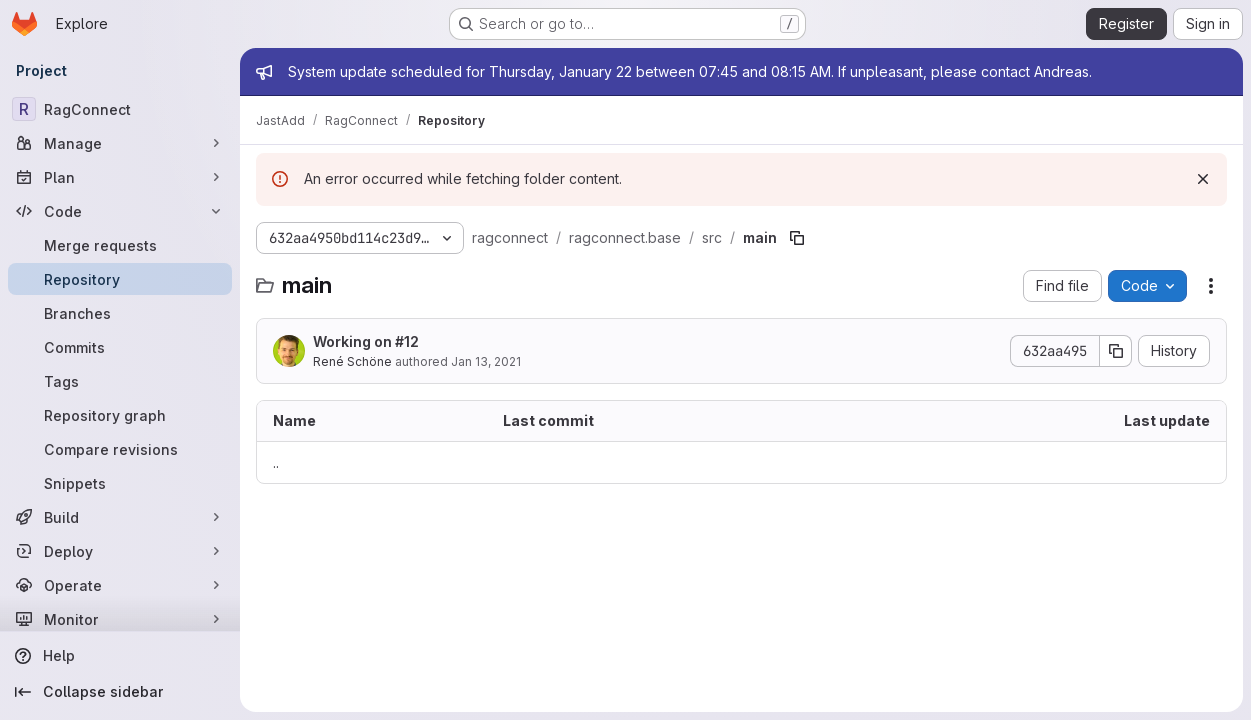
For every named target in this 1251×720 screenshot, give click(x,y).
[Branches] (120, 313)
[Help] (120, 656)
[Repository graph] (120, 415)
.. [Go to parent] (276, 462)
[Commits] (120, 347)
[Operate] (120, 585)
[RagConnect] (120, 109)
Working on (366, 341)
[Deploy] (120, 551)
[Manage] (120, 143)
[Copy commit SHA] (1116, 351)
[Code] (120, 211)
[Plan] (120, 177)
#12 (407, 341)
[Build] (120, 517)
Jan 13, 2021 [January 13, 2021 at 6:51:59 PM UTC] (486, 361)
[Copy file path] (797, 238)
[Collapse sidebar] (120, 692)
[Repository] (120, 279)
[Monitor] (120, 619)
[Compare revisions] (120, 449)
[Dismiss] (1203, 179)
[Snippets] (120, 483)
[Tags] (120, 381)
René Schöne (352, 361)
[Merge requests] (120, 245)
